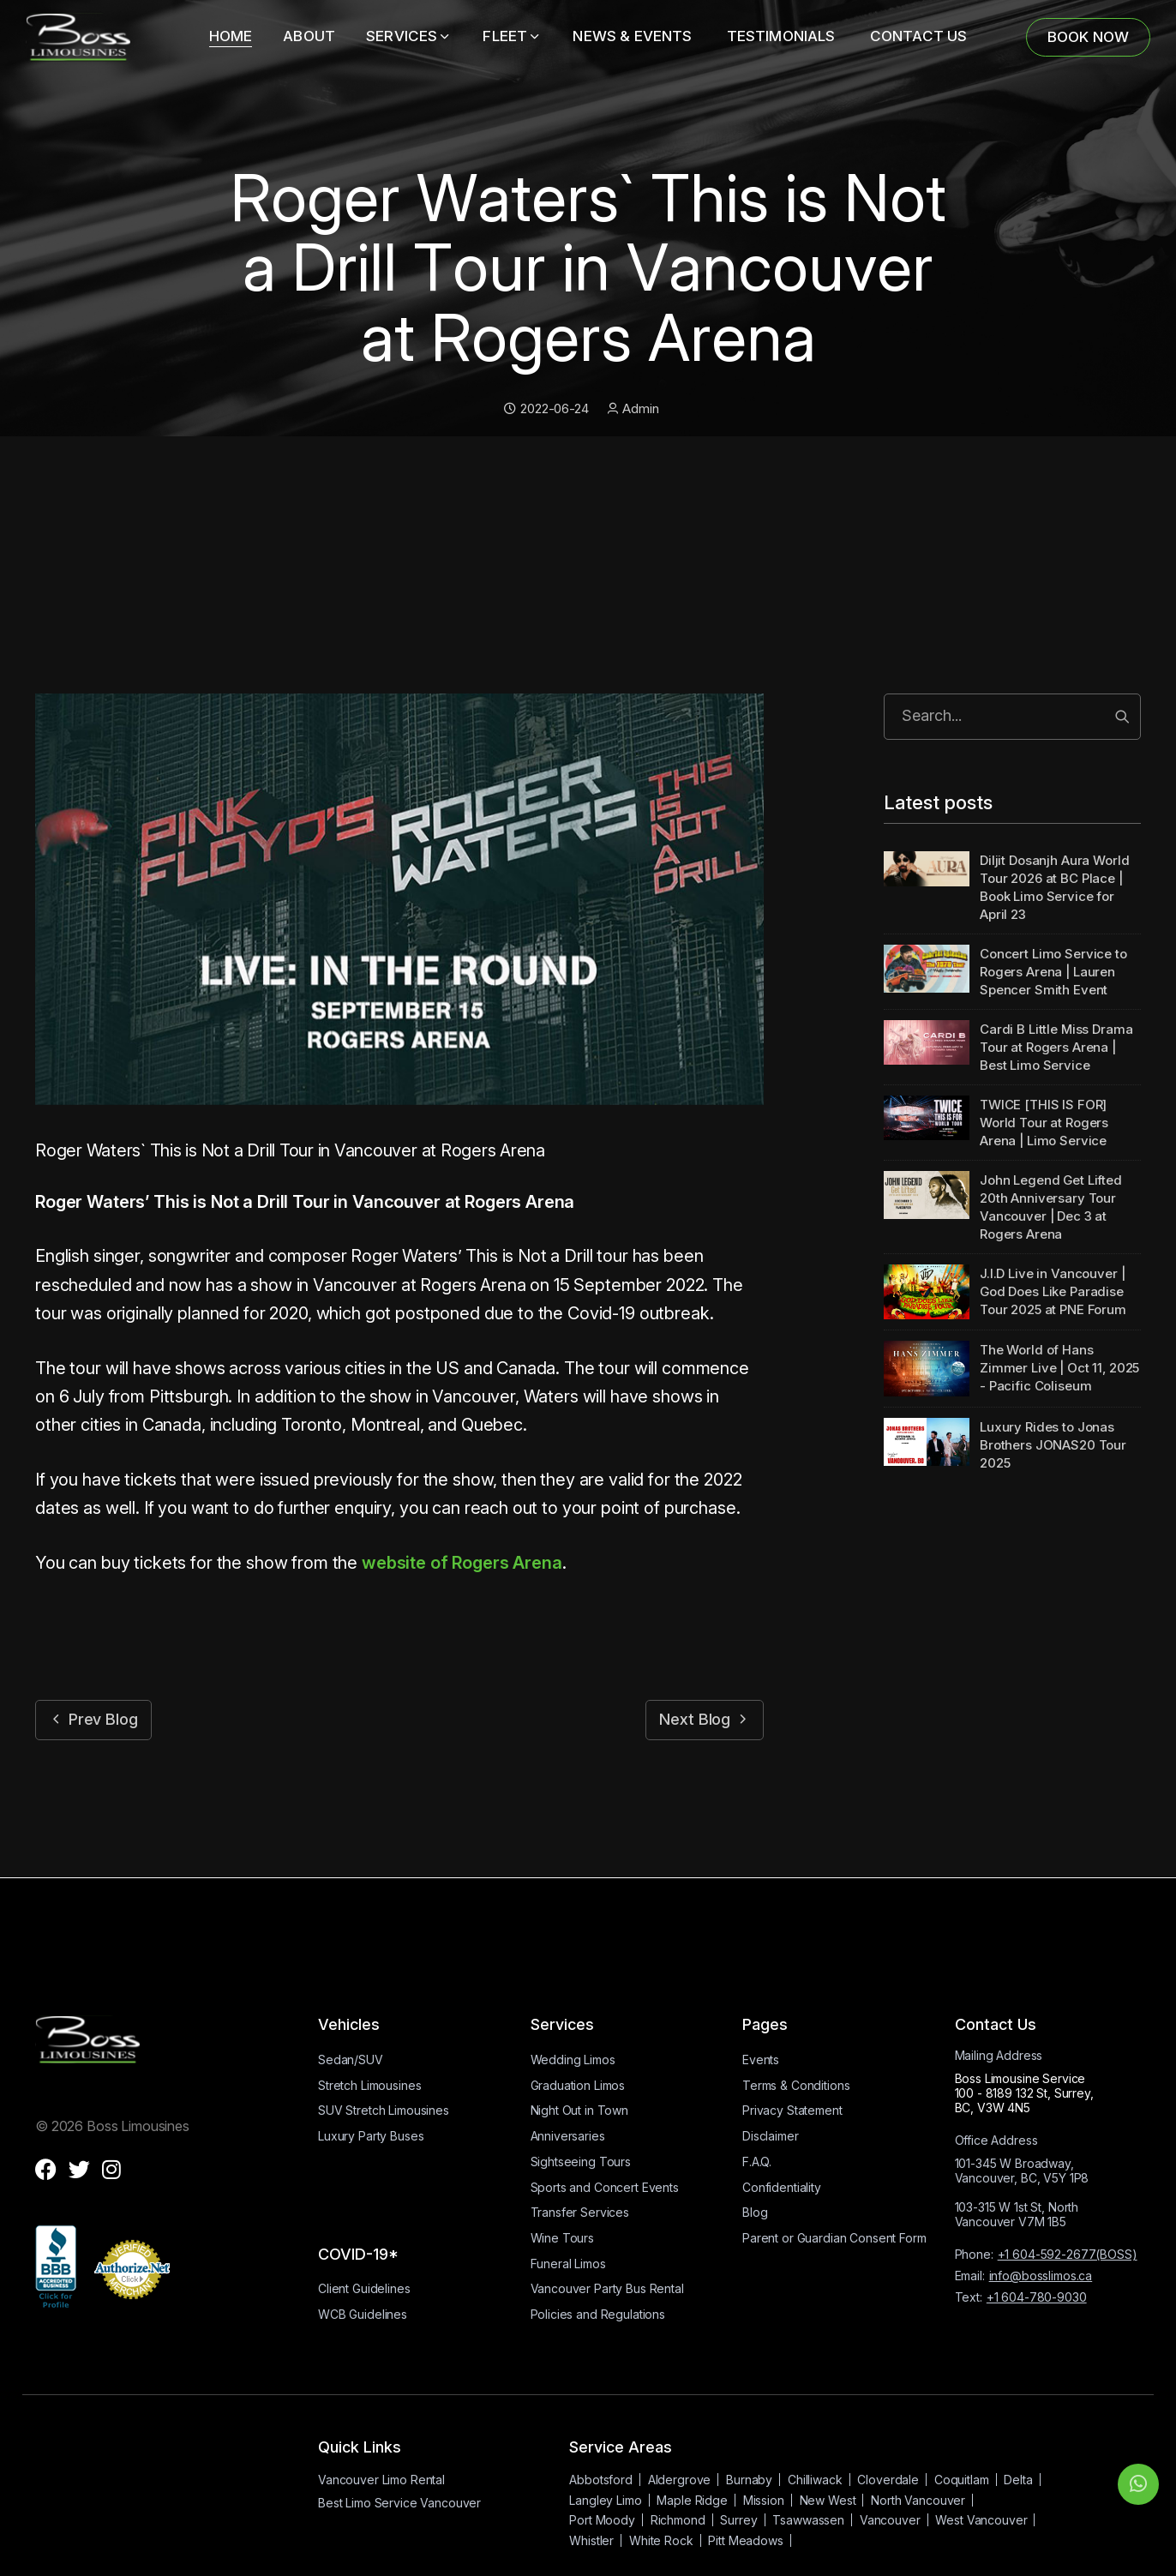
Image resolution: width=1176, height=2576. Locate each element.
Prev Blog (93, 1719)
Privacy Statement (792, 2110)
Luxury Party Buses (370, 2136)
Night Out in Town (580, 2110)
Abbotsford (601, 2479)
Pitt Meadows (745, 2540)
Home (231, 36)
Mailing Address (999, 2055)
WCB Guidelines (362, 2314)
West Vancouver (981, 2519)
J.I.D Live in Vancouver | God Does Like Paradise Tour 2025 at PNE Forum (1053, 1291)
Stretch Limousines (369, 2085)
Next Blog (704, 1719)
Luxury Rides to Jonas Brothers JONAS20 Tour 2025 (1053, 1445)
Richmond (678, 2519)
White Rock (661, 2540)
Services (409, 36)
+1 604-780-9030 (1037, 2297)
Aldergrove (679, 2479)
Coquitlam (961, 2479)
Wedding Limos (573, 2059)
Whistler (591, 2540)
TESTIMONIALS (783, 36)
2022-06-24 (545, 408)
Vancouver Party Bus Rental (607, 2288)
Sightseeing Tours (581, 2161)
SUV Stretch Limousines (383, 2110)
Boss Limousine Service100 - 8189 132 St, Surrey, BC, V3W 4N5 (1024, 2093)
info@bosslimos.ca (1041, 2275)
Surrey (738, 2519)
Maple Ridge (692, 2500)
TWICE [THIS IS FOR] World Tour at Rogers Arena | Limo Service (1044, 1122)
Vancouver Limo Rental (381, 2479)
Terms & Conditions (795, 2085)
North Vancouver (918, 2500)
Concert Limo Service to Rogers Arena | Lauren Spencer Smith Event (1053, 972)
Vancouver (890, 2519)
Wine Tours (563, 2238)
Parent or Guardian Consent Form (834, 2238)
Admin (632, 408)
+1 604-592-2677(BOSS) (1067, 2254)
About (309, 36)
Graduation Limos (578, 2085)
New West (828, 2500)
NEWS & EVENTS (634, 36)
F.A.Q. (756, 2161)
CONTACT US (919, 36)
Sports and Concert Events (605, 2187)
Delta (1018, 2479)
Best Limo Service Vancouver (399, 2502)
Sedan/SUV (350, 2059)
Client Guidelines (364, 2288)
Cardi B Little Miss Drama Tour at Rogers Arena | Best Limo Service (1056, 1047)
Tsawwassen (808, 2519)
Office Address (996, 2140)
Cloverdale (888, 2479)
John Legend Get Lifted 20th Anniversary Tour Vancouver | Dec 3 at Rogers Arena (1051, 1207)
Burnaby (749, 2479)
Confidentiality (781, 2187)
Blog (754, 2212)
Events (760, 2059)
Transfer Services (580, 2212)
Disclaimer (770, 2136)
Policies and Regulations (598, 2314)
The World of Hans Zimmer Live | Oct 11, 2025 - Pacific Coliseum (1059, 1368)
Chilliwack (815, 2479)
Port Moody (602, 2519)
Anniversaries (568, 2136)
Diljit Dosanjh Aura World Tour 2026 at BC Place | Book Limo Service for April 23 (1054, 887)
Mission (763, 2500)
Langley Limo (605, 2500)
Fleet (512, 36)
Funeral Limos (568, 2263)
